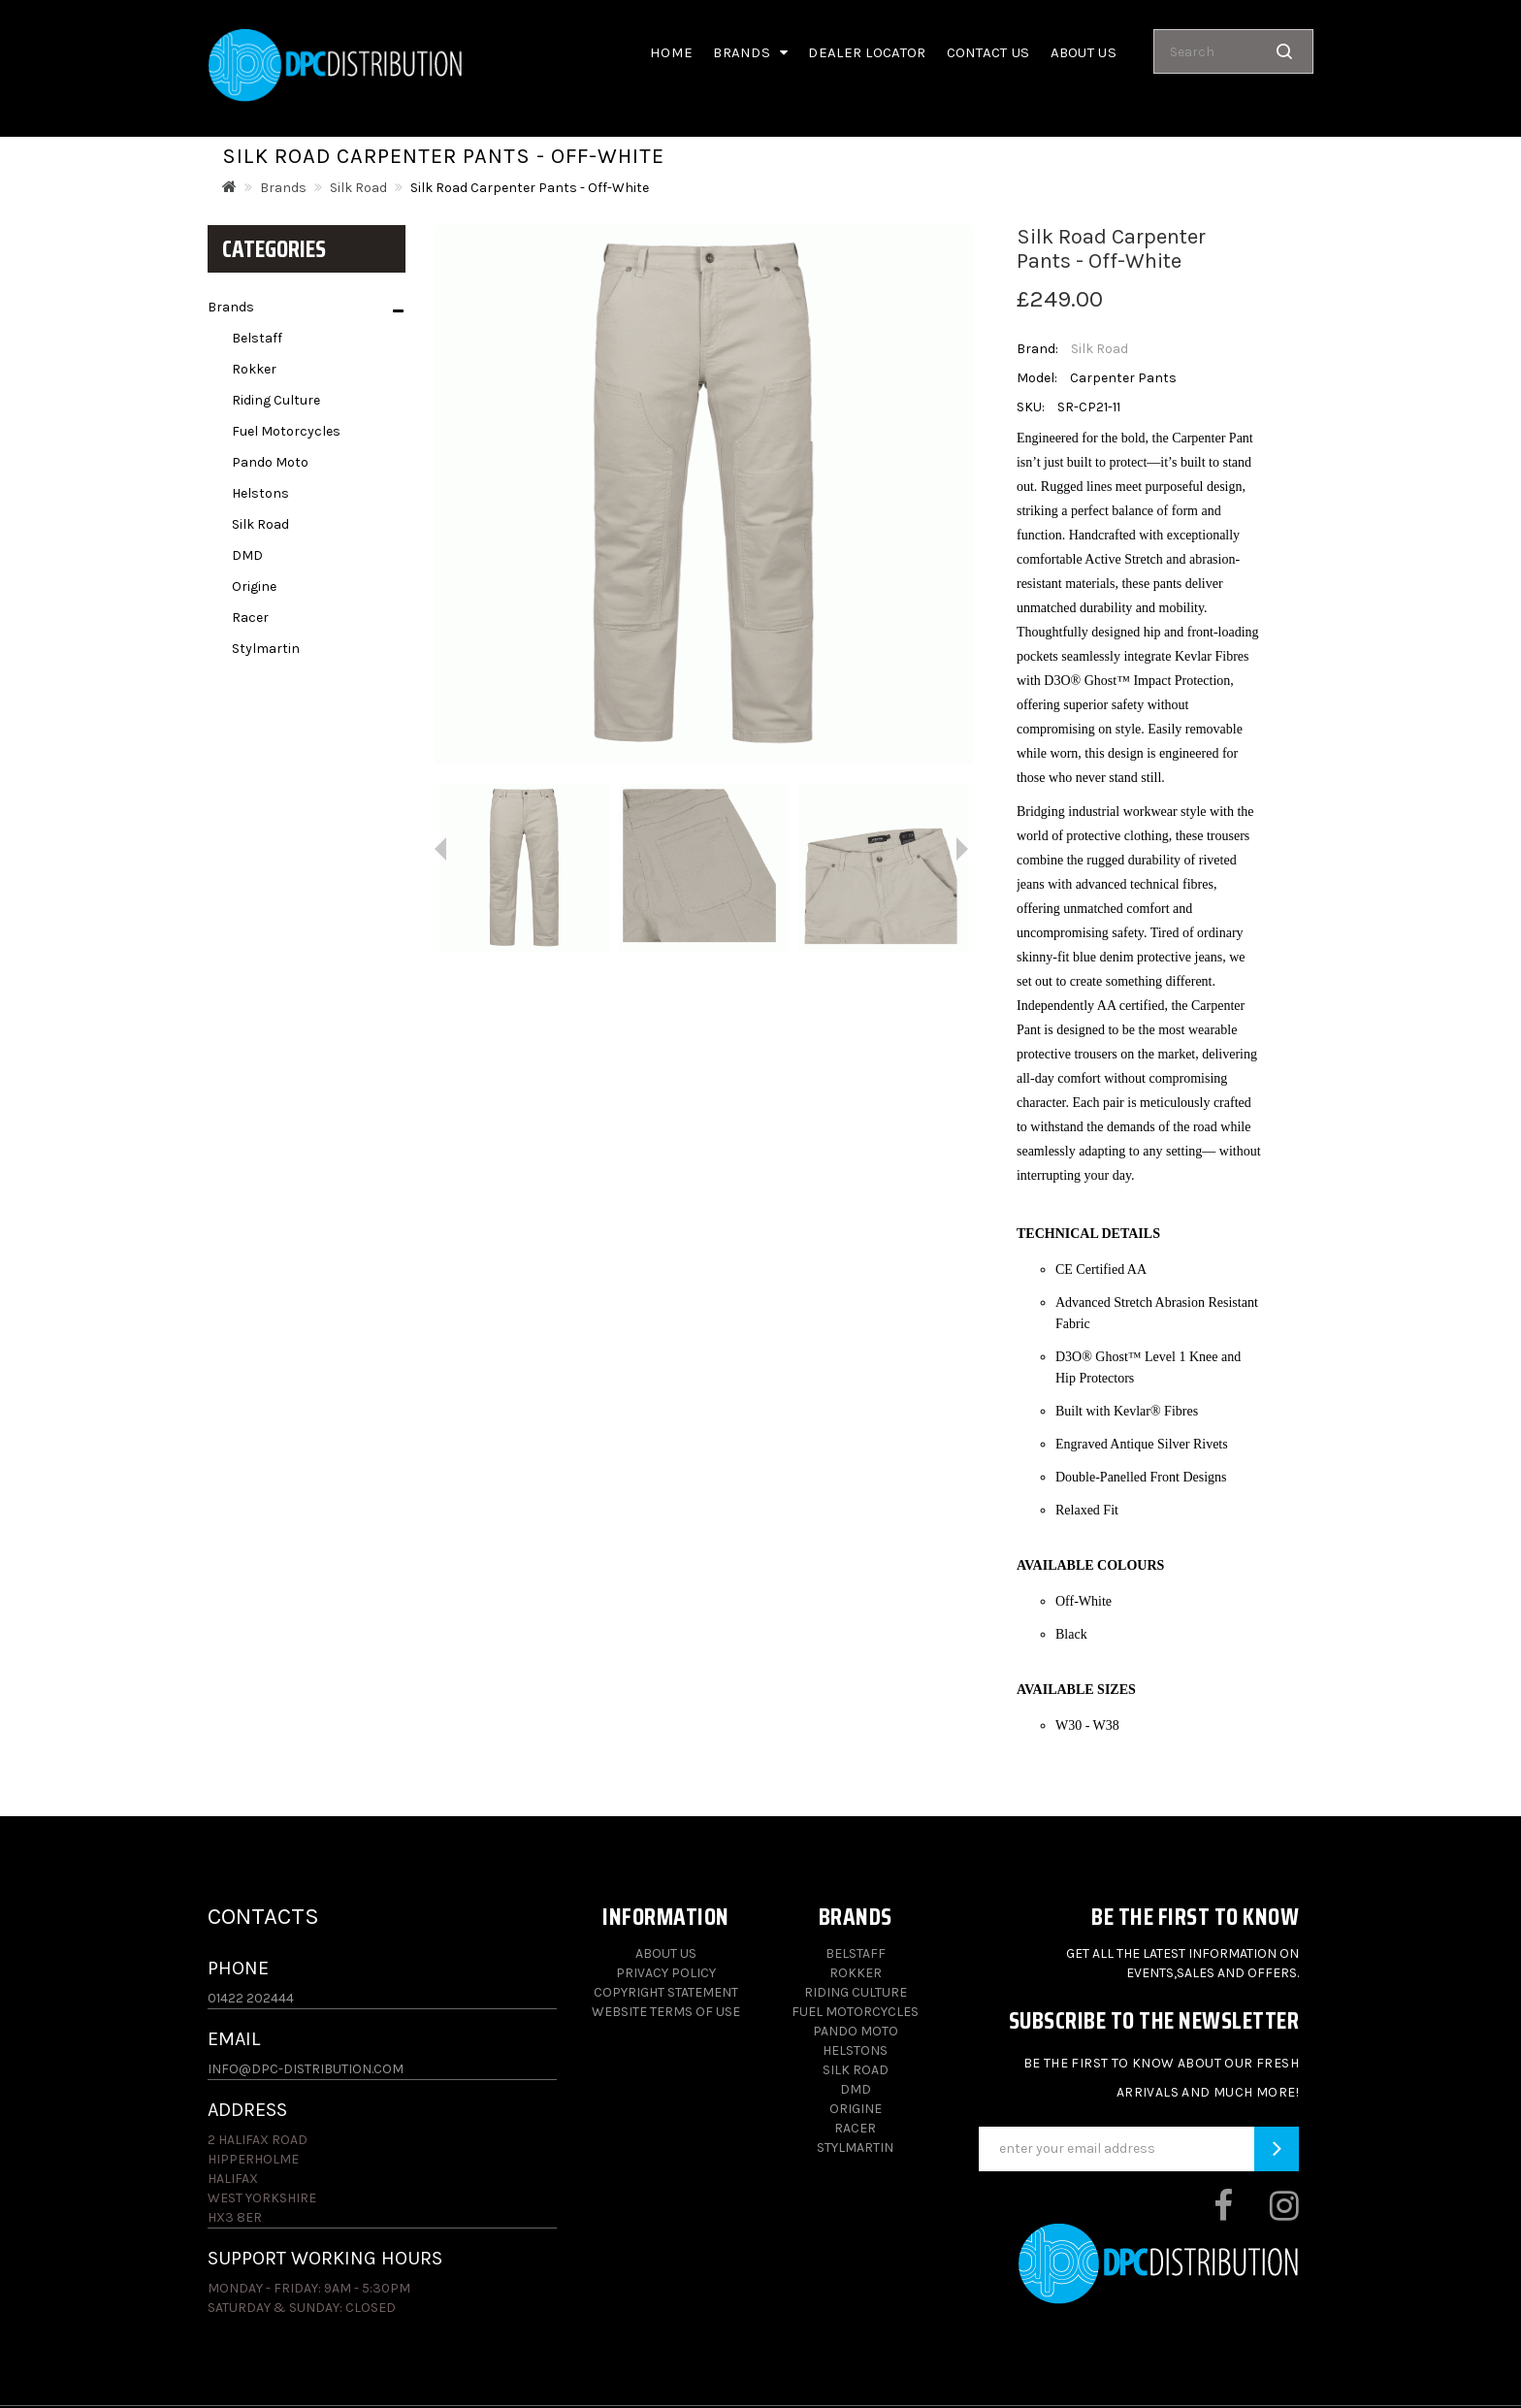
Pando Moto (270, 462)
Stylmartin (266, 648)
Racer (250, 617)
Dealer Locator (866, 52)
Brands (750, 52)
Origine (254, 586)
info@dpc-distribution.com (306, 2069)
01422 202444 (251, 1998)
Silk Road (358, 187)
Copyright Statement (666, 1992)
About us (1083, 52)
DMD (247, 555)
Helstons (260, 493)
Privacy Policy (666, 1973)
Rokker (254, 369)
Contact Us (988, 52)
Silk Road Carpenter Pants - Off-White (529, 187)
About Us (665, 1953)
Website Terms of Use (666, 2011)
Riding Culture (276, 400)
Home (671, 52)
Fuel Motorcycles (286, 431)
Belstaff (257, 338)
